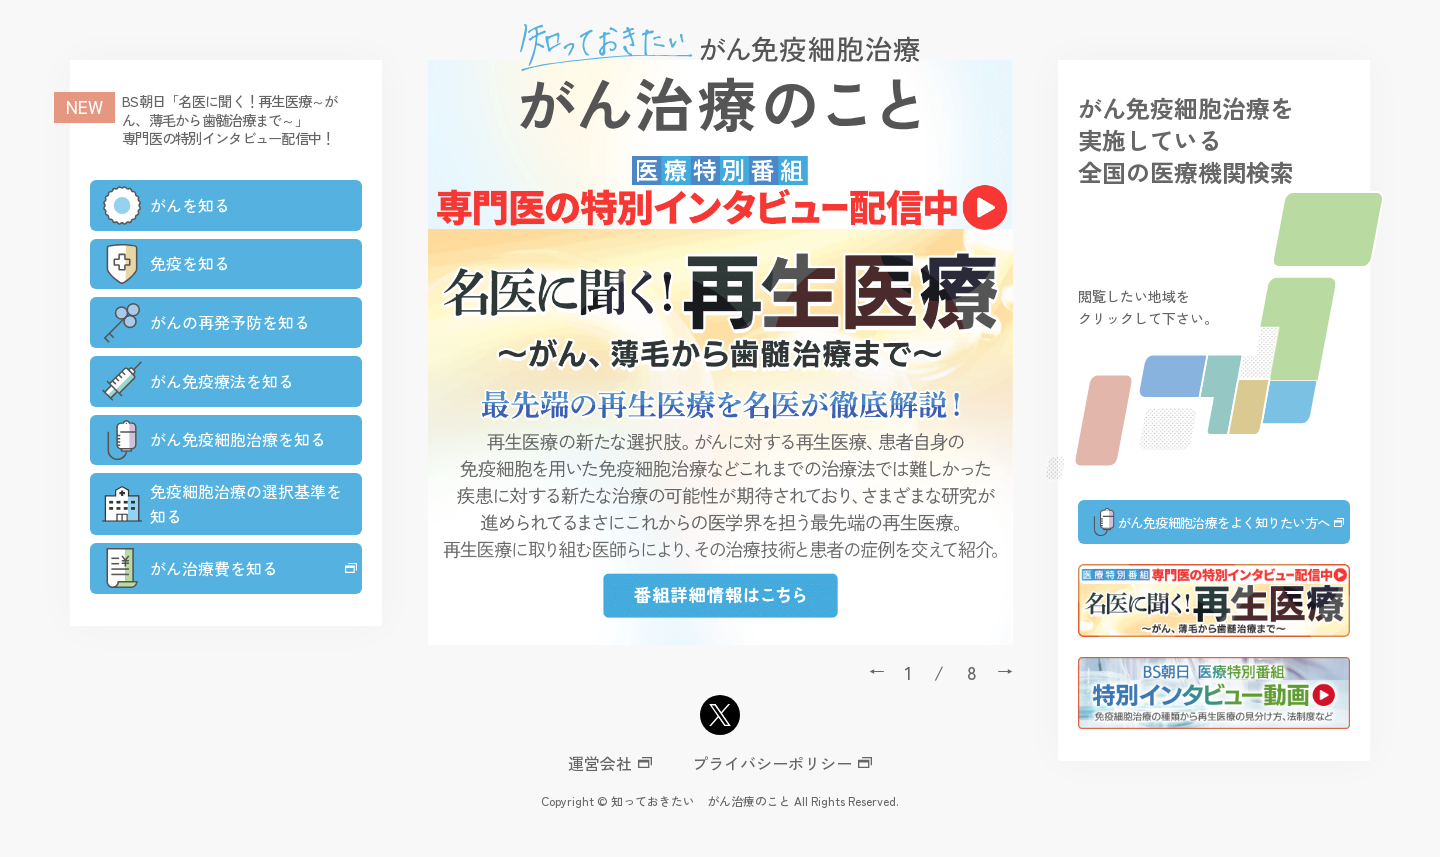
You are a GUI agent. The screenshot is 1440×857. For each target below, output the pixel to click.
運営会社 (600, 763)
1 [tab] (908, 672)
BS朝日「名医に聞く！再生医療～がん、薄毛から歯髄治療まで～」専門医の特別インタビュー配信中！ (230, 119)
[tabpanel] (720, 352)
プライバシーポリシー (772, 763)
